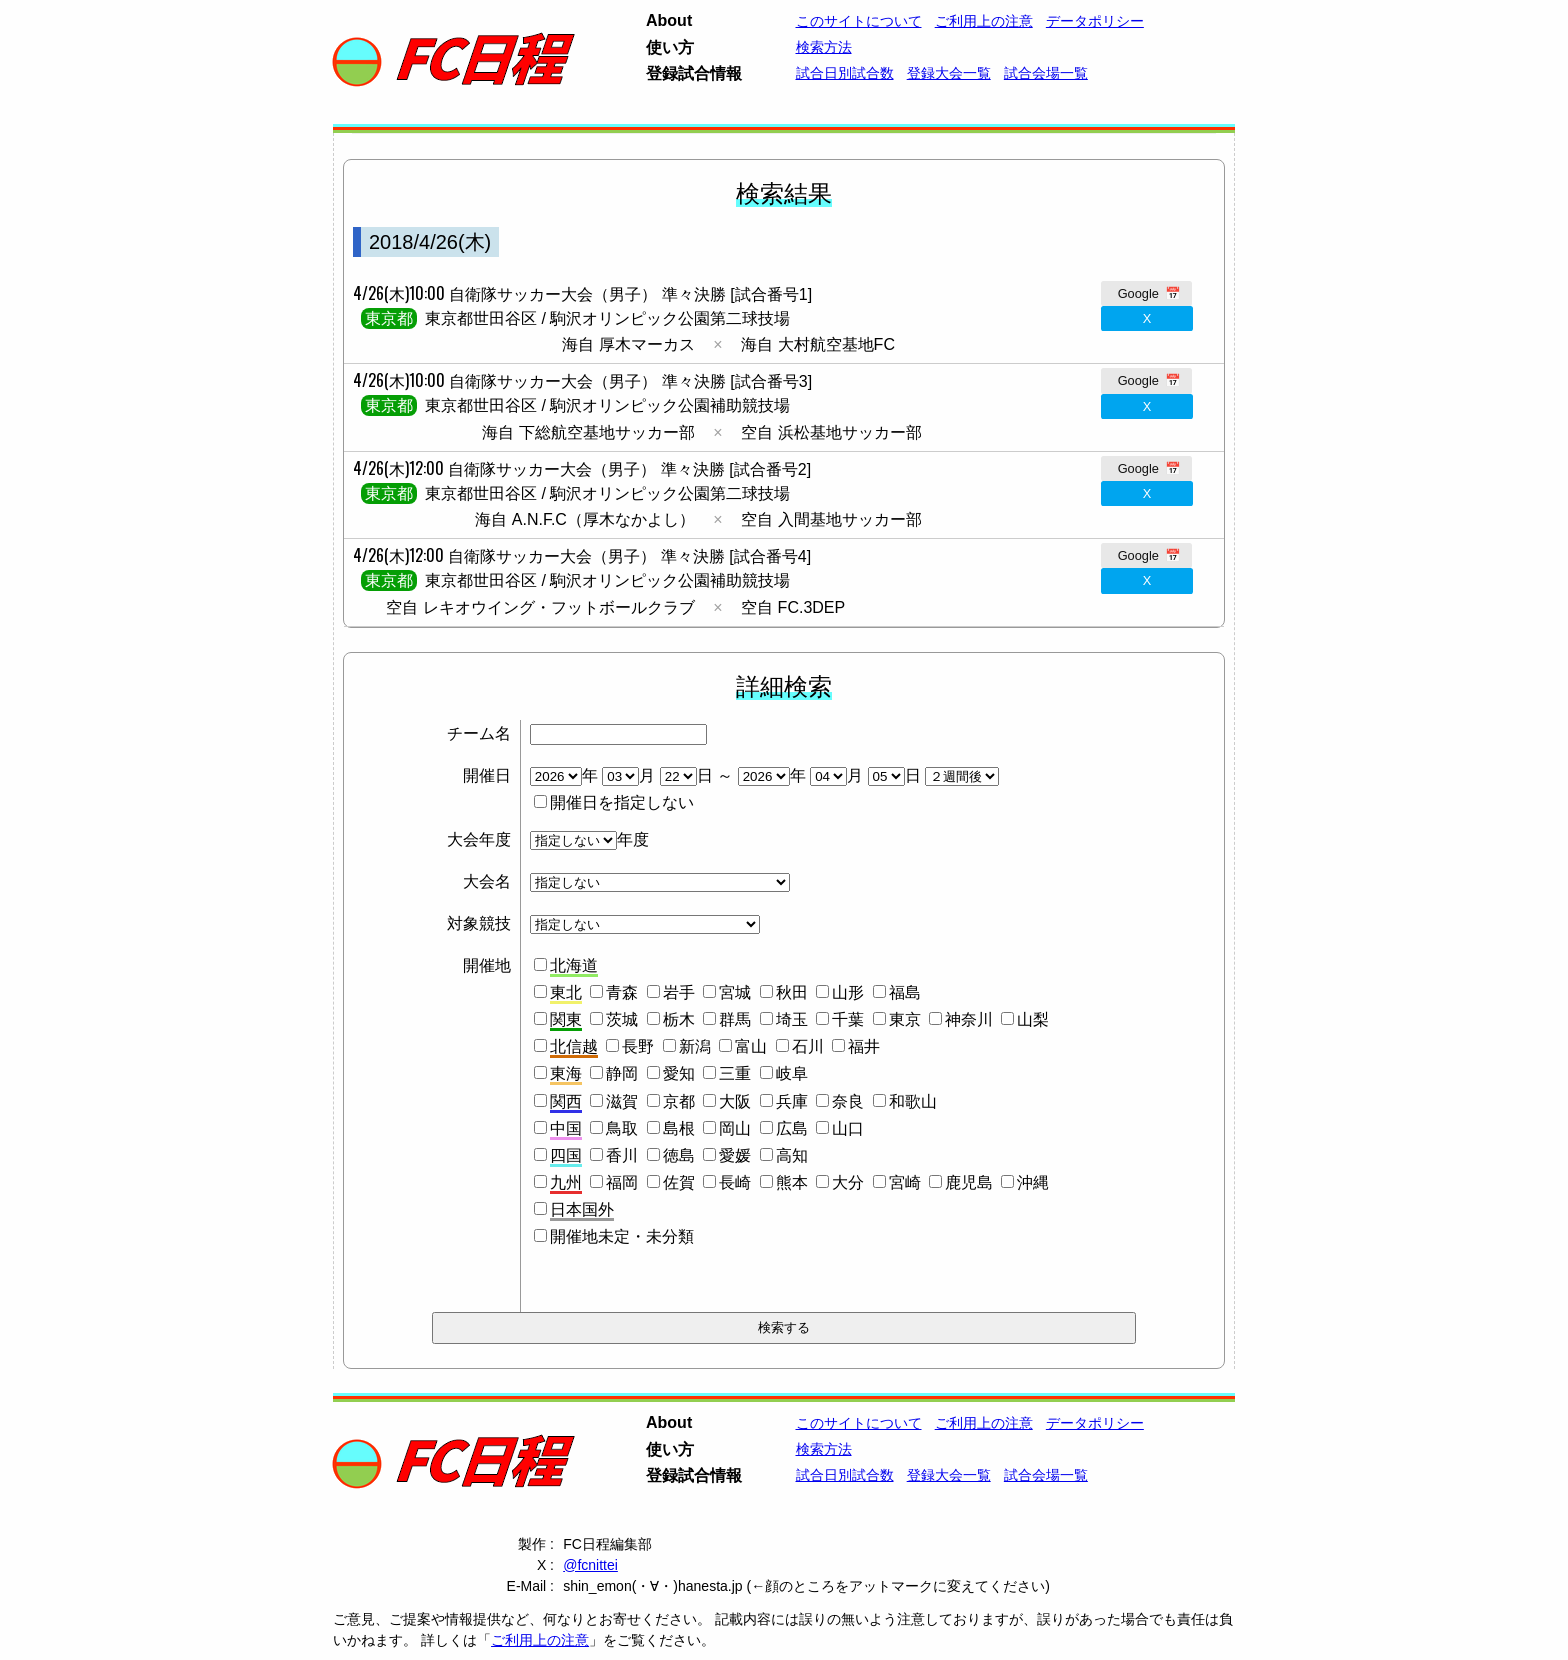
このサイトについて (859, 21)
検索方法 (824, 47)
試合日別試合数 (845, 73)
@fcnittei (590, 1565)
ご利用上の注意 (984, 21)
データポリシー (1095, 21)
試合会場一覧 (1046, 73)
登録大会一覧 (949, 73)
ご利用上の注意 (540, 1640)
